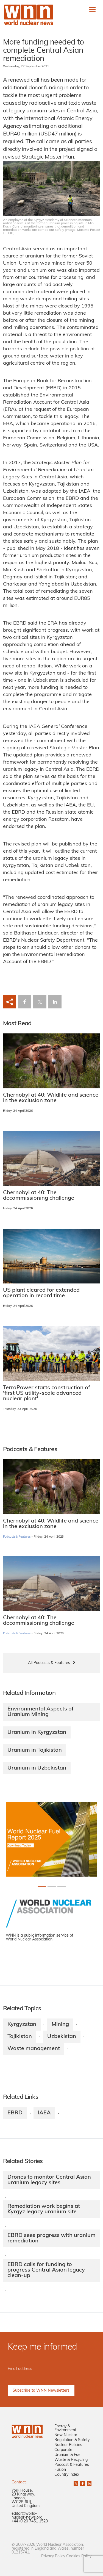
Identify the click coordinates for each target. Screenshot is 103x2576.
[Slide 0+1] (42, 1886)
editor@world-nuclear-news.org (27, 2516)
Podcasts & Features (17, 1536)
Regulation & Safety (72, 2440)
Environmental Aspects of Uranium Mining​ (40, 1711)
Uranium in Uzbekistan (36, 1768)
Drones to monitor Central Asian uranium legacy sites (49, 2180)
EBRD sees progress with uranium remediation (51, 2238)
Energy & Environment (65, 2428)
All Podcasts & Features (49, 1663)
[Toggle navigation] (92, 9)
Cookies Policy (78, 2556)
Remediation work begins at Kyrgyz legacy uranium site (43, 2209)
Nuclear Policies (68, 2445)
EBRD (15, 2113)
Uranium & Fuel (67, 2455)
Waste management (33, 2048)
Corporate (63, 2450)
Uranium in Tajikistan (34, 1750)
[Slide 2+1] (61, 1886)
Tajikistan (19, 2036)
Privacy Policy (53, 2556)
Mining (60, 2024)
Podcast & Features (71, 2465)
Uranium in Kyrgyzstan (36, 1732)
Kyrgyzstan (21, 2024)
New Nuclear (65, 2435)
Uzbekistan (61, 2036)
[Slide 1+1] (52, 1886)
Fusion (60, 2470)
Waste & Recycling (71, 2460)
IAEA (44, 2113)
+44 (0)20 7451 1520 (30, 2521)
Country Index (66, 2475)
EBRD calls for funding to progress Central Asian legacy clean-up (46, 2270)
